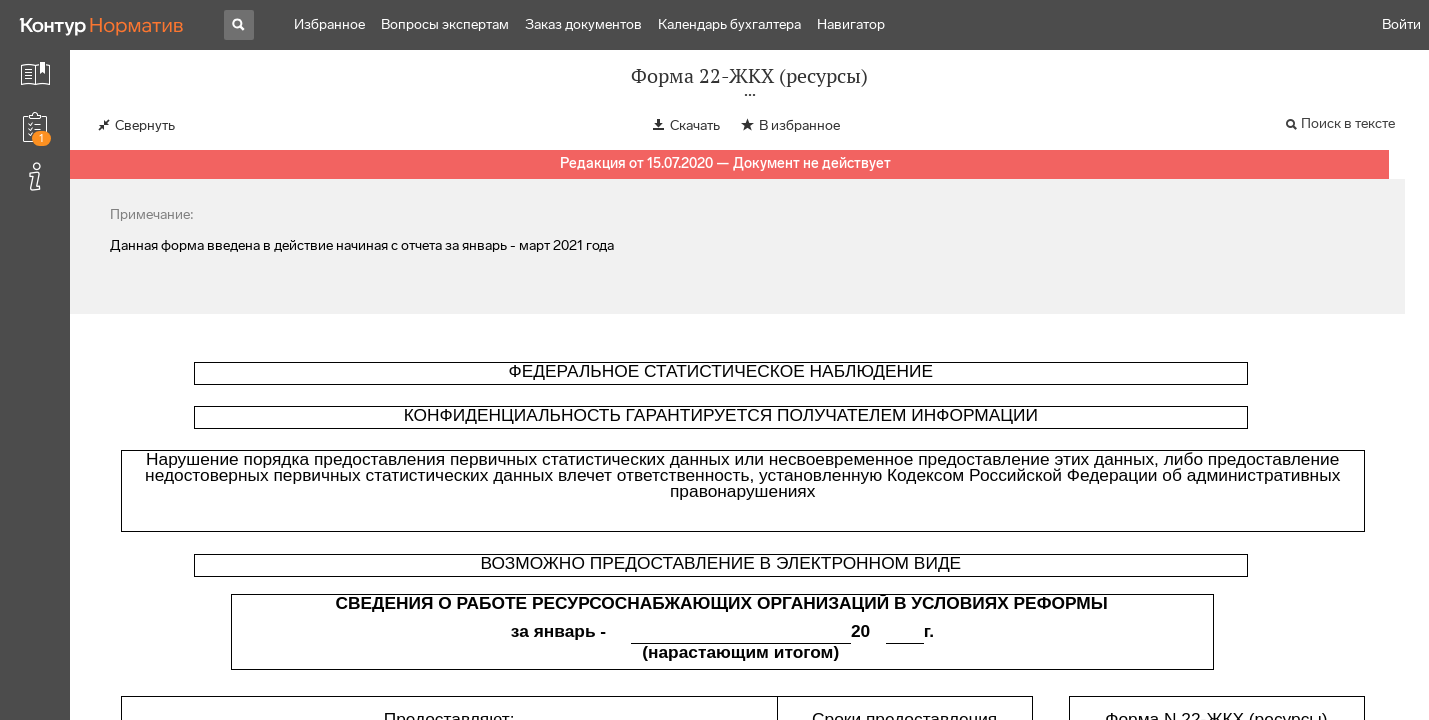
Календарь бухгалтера (729, 24)
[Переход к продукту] (102, 25)
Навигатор (851, 24)
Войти (1401, 24)
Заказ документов (583, 24)
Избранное (329, 24)
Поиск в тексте (1348, 123)
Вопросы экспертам (445, 24)
